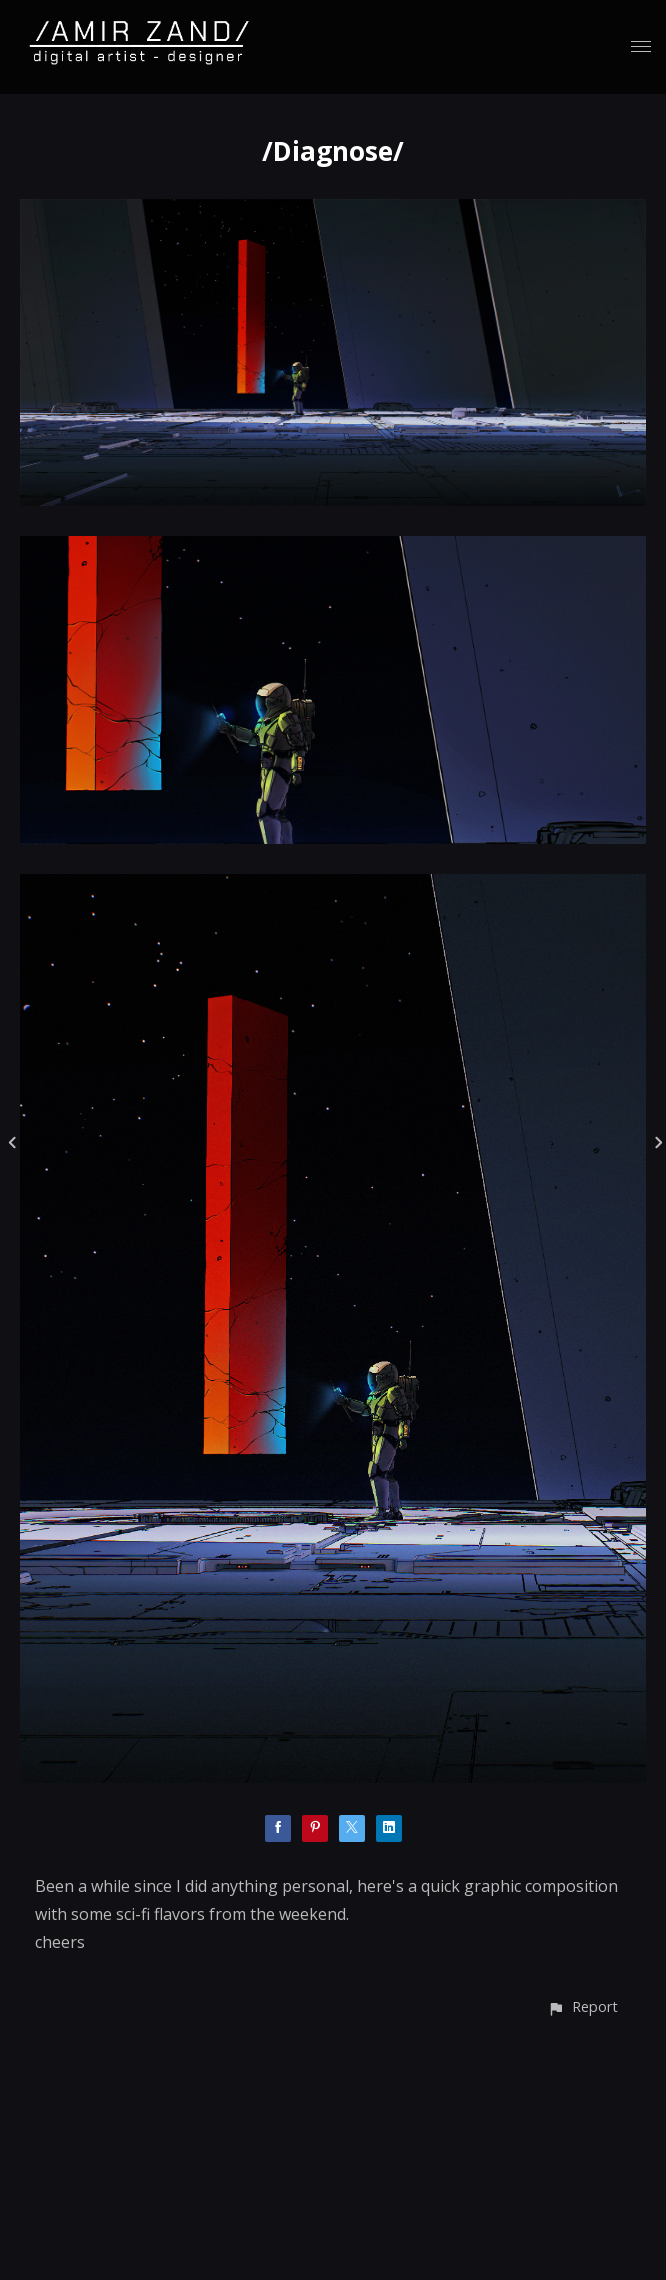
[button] (582, 2006)
